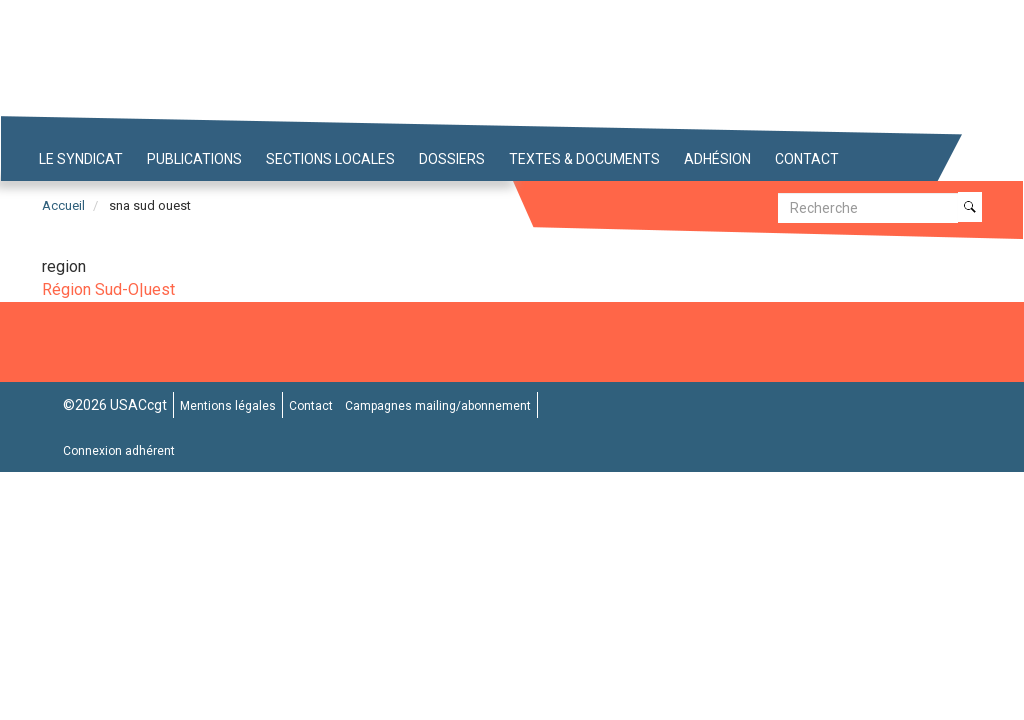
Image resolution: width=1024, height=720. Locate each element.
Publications (194, 159)
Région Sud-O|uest (108, 289)
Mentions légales (228, 406)
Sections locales (330, 159)
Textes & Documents (584, 159)
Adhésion (717, 159)
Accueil (63, 205)
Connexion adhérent (119, 451)
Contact (807, 159)
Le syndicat (81, 159)
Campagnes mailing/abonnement (438, 406)
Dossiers (452, 159)
